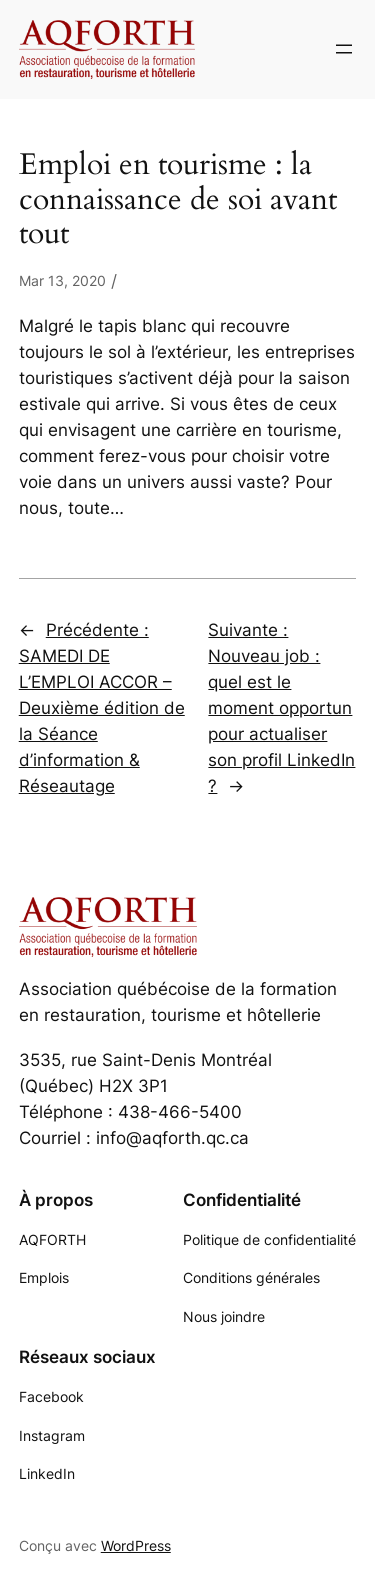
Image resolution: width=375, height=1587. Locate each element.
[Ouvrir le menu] (344, 49)
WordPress (136, 1545)
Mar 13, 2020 (62, 280)
